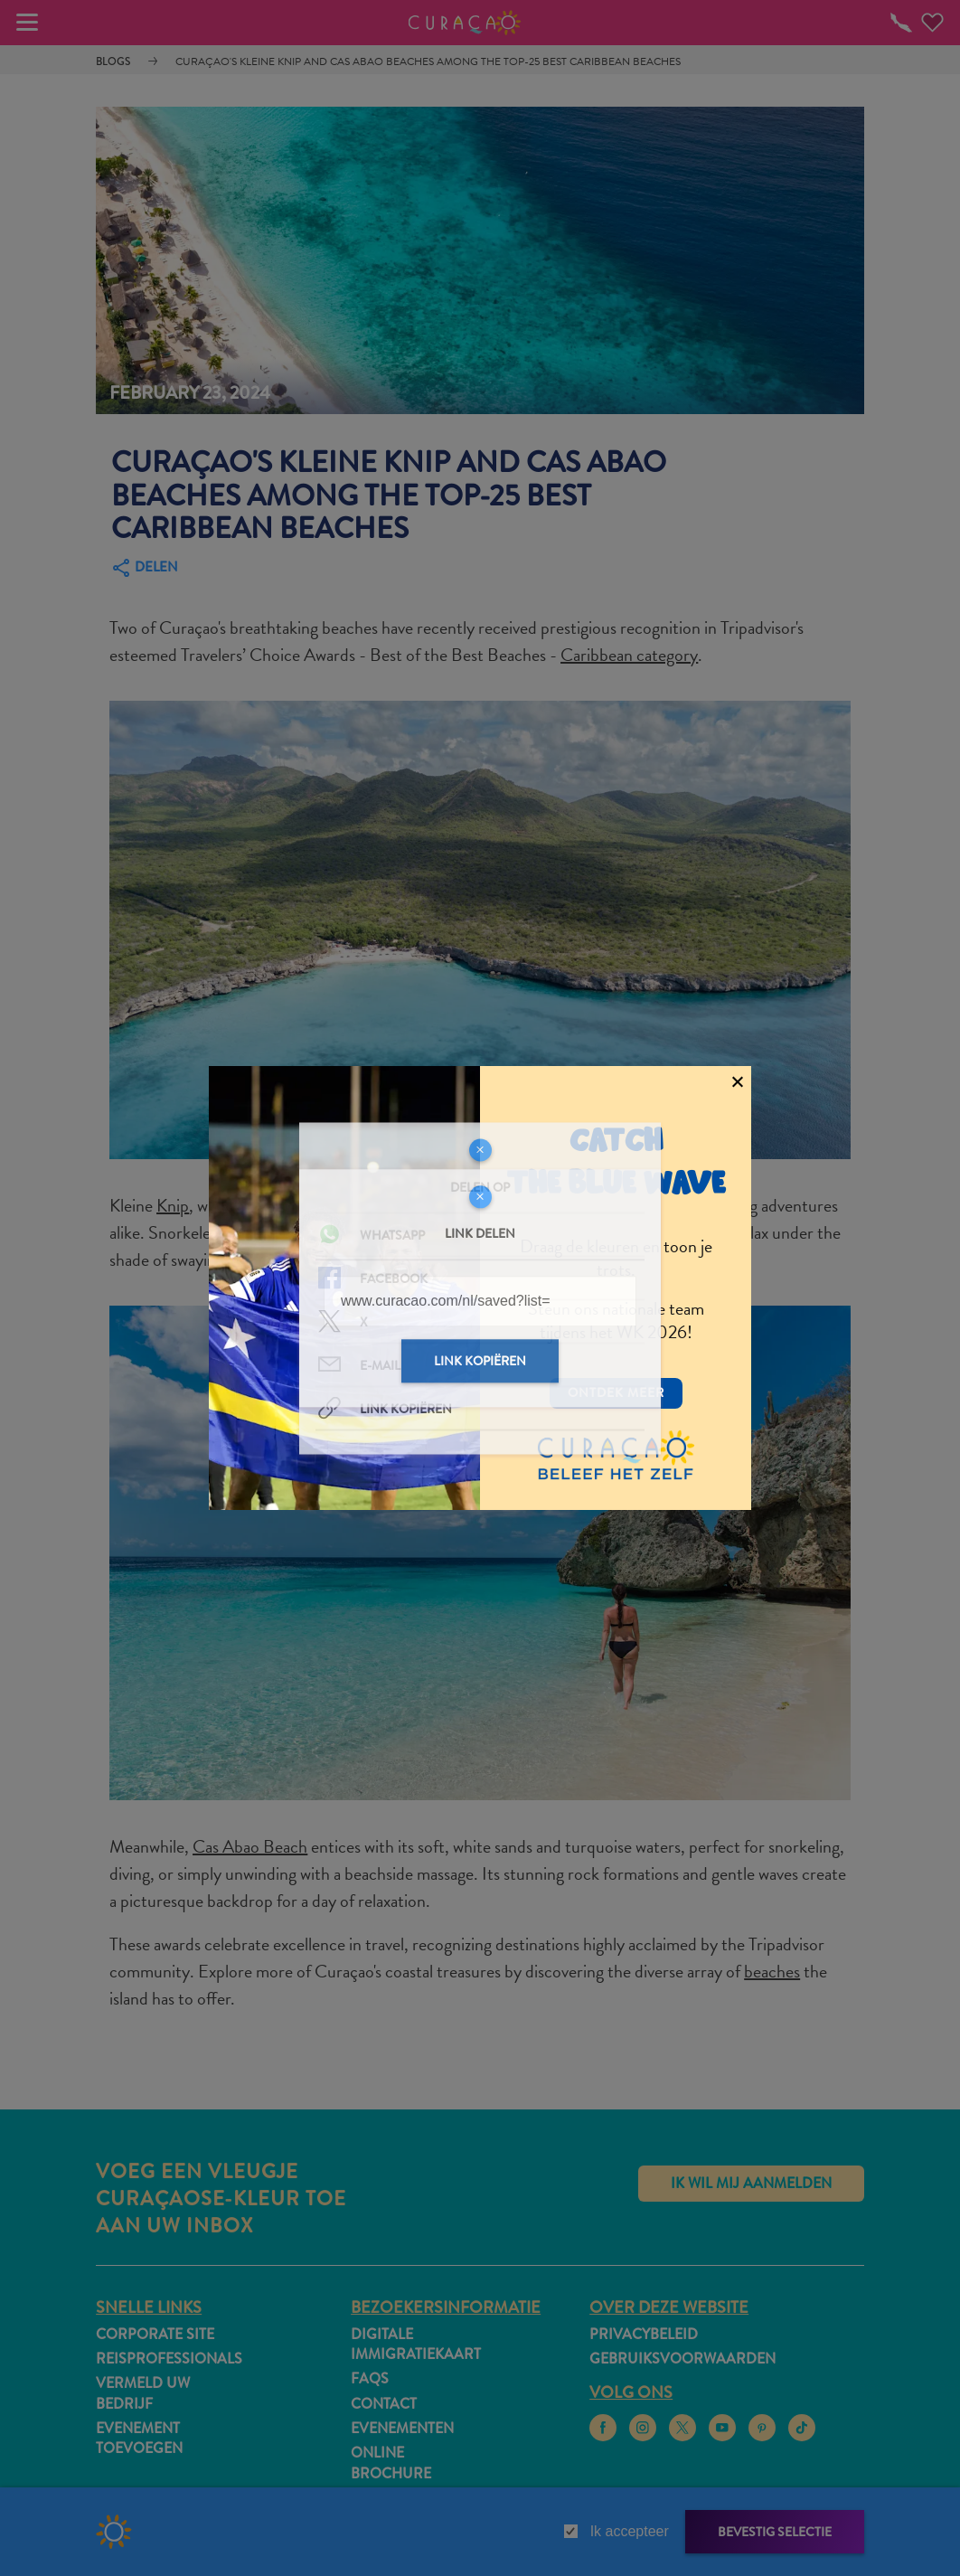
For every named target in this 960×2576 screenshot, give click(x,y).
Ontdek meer (616, 1392)
